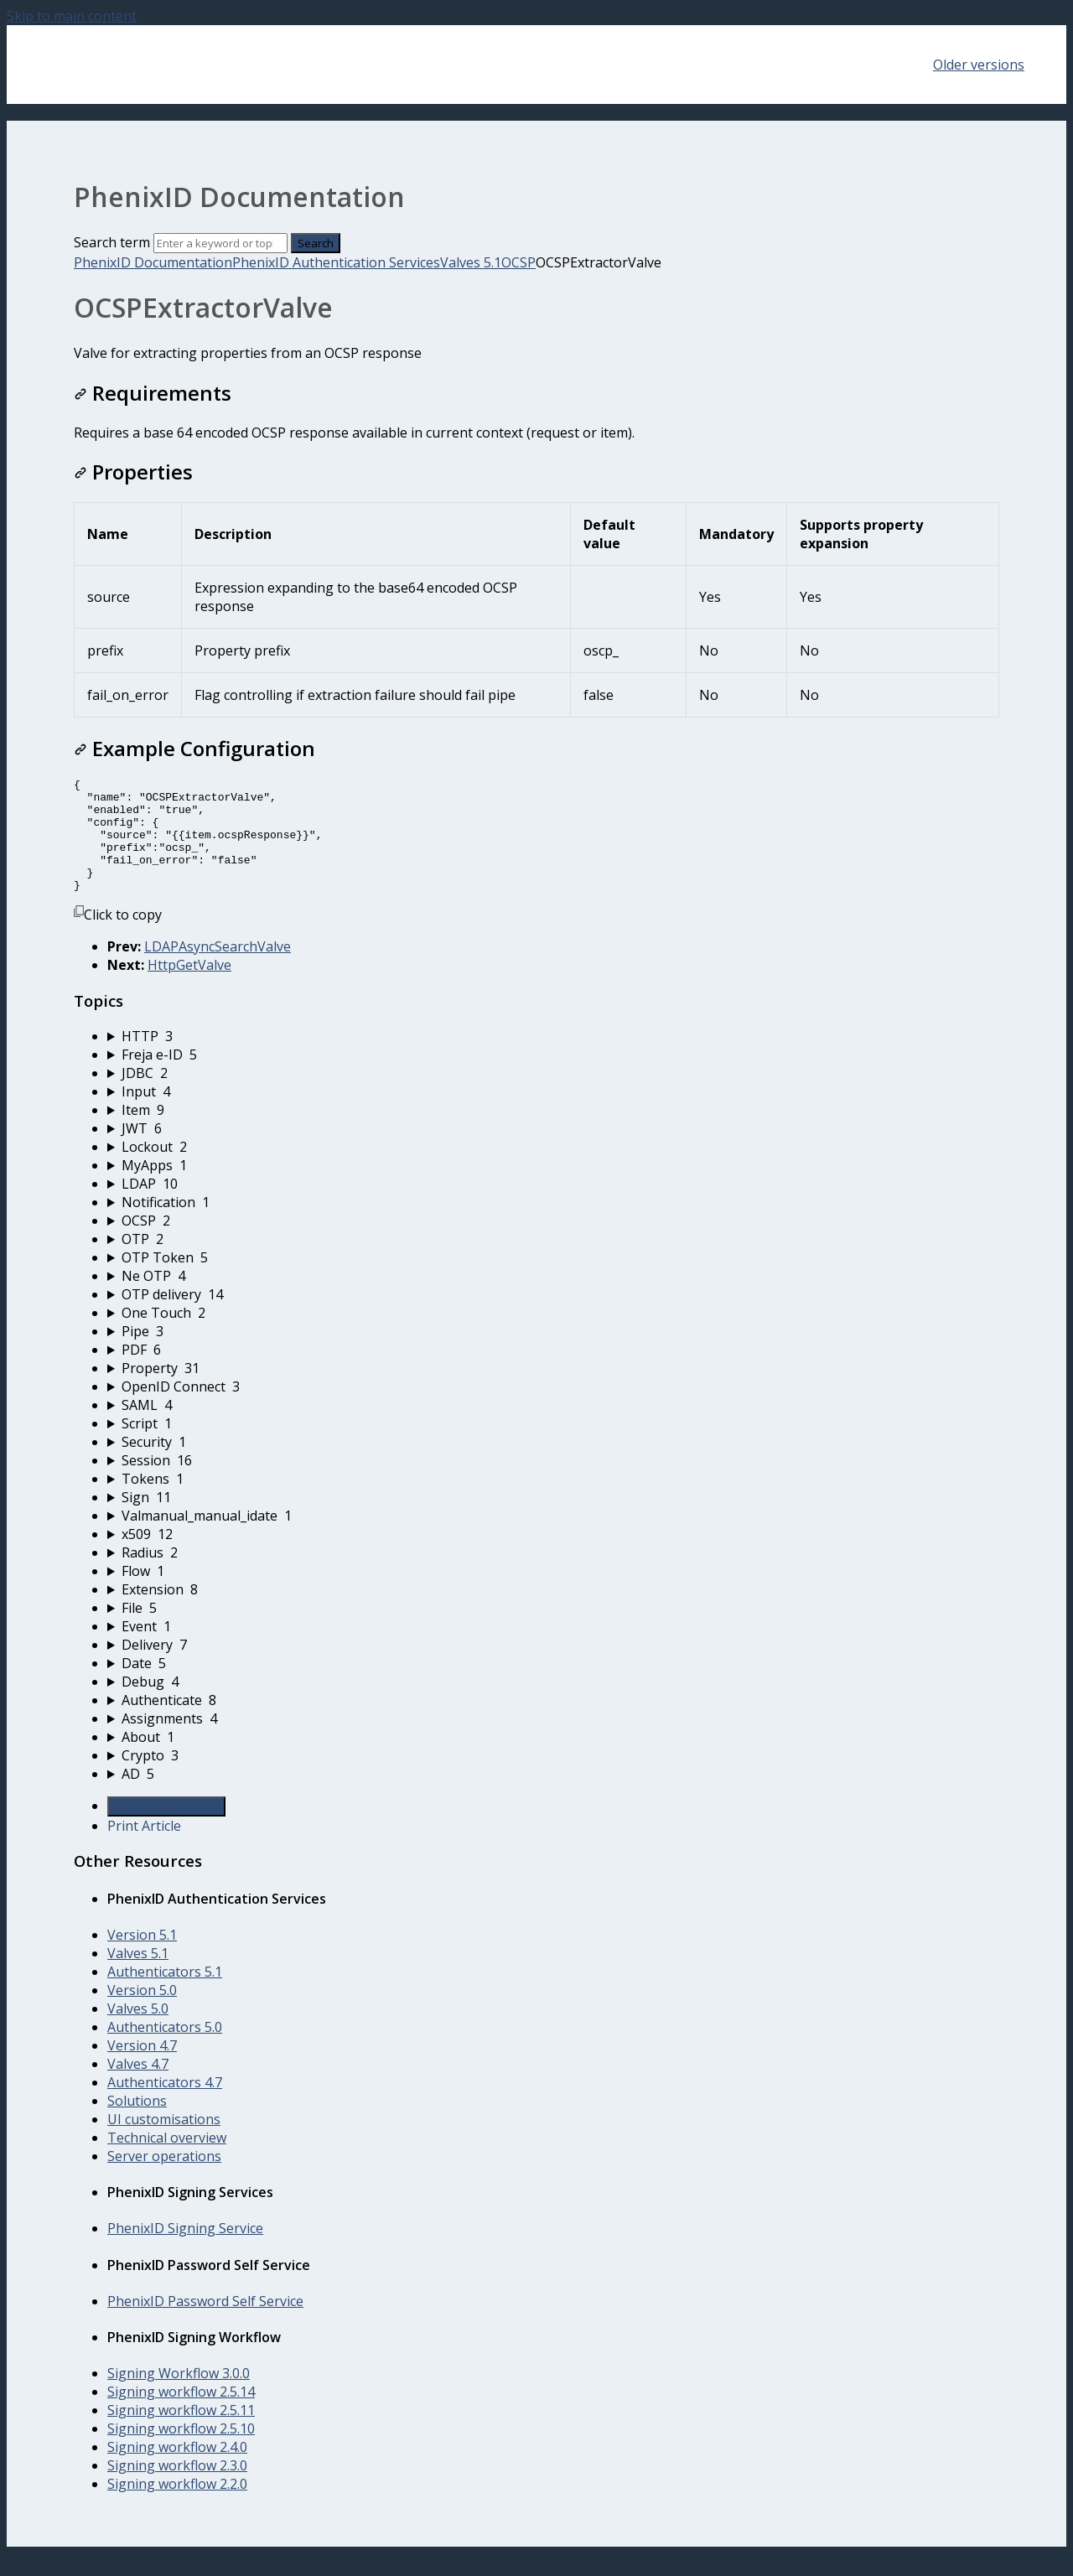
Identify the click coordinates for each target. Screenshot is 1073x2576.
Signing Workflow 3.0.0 (178, 2396)
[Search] (220, 243)
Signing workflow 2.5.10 (181, 2451)
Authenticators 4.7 (164, 2105)
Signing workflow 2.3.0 (177, 2488)
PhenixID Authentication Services (336, 262)
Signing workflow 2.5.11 (181, 2432)
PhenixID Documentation (153, 262)
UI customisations (163, 2142)
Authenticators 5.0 (164, 2049)
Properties (133, 471)
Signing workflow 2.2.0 (177, 2506)
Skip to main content (72, 16)
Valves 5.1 (470, 262)
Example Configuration (194, 748)
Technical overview (166, 2160)
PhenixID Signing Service (185, 2251)
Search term (112, 242)
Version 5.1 (142, 1957)
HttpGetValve (189, 987)
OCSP (518, 262)
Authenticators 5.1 (164, 1994)
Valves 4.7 (137, 2086)
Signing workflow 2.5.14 (181, 2414)
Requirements (152, 393)
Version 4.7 (142, 2068)
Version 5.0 (142, 2012)
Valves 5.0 (137, 2031)
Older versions (978, 64)
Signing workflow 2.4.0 (177, 2469)
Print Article (144, 1848)
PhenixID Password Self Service (205, 2323)
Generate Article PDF (166, 1829)
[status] (536, 353)
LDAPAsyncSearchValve (217, 969)
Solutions (137, 2123)
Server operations (164, 2178)
